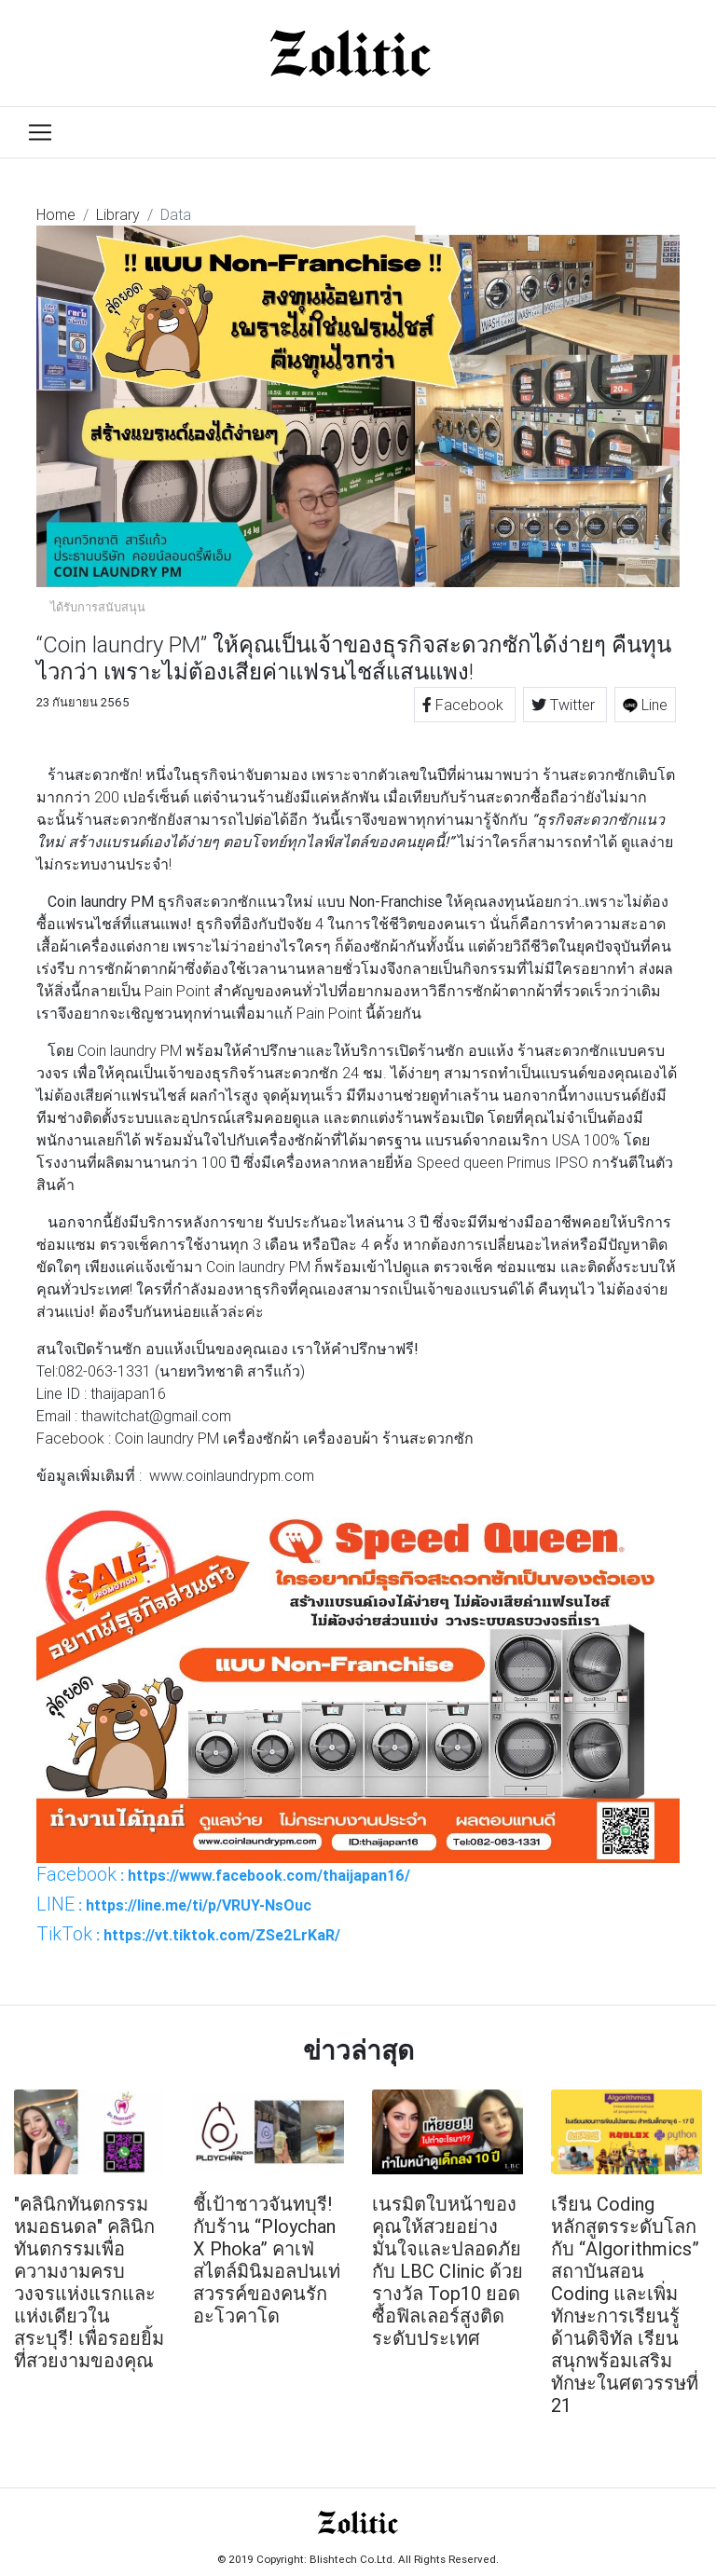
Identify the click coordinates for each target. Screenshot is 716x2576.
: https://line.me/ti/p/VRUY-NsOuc (173, 1904)
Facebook (464, 704)
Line (645, 704)
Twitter (565, 704)
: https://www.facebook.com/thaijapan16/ (223, 1874)
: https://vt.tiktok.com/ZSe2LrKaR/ (188, 1934)
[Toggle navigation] (40, 132)
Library (118, 214)
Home (56, 214)
